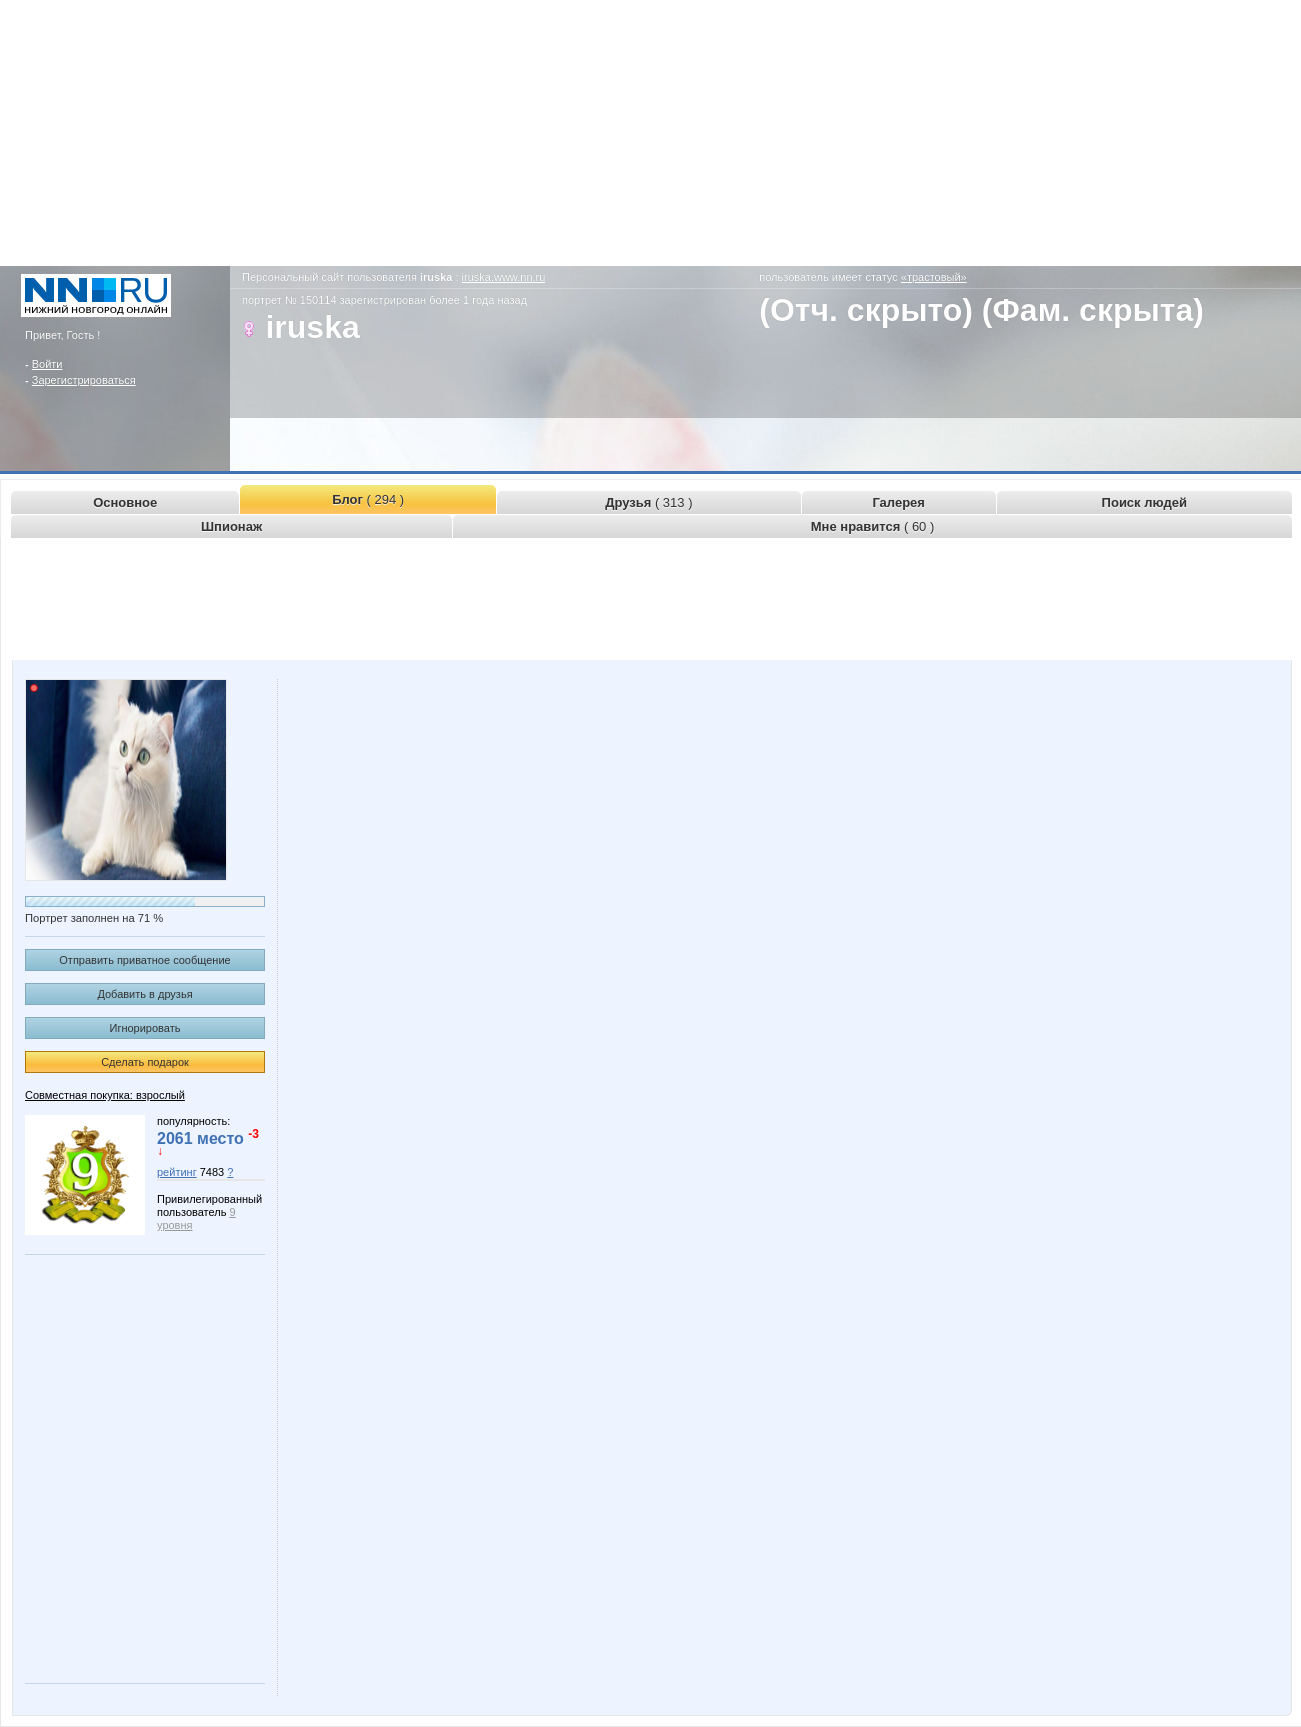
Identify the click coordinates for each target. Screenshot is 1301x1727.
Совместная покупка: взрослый (105, 1095)
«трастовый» (934, 277)
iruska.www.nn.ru (504, 277)
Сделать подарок (145, 1062)
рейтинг (177, 1172)
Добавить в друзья (144, 994)
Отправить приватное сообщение (144, 960)
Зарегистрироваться (84, 380)
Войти (47, 364)
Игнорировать (145, 1028)
